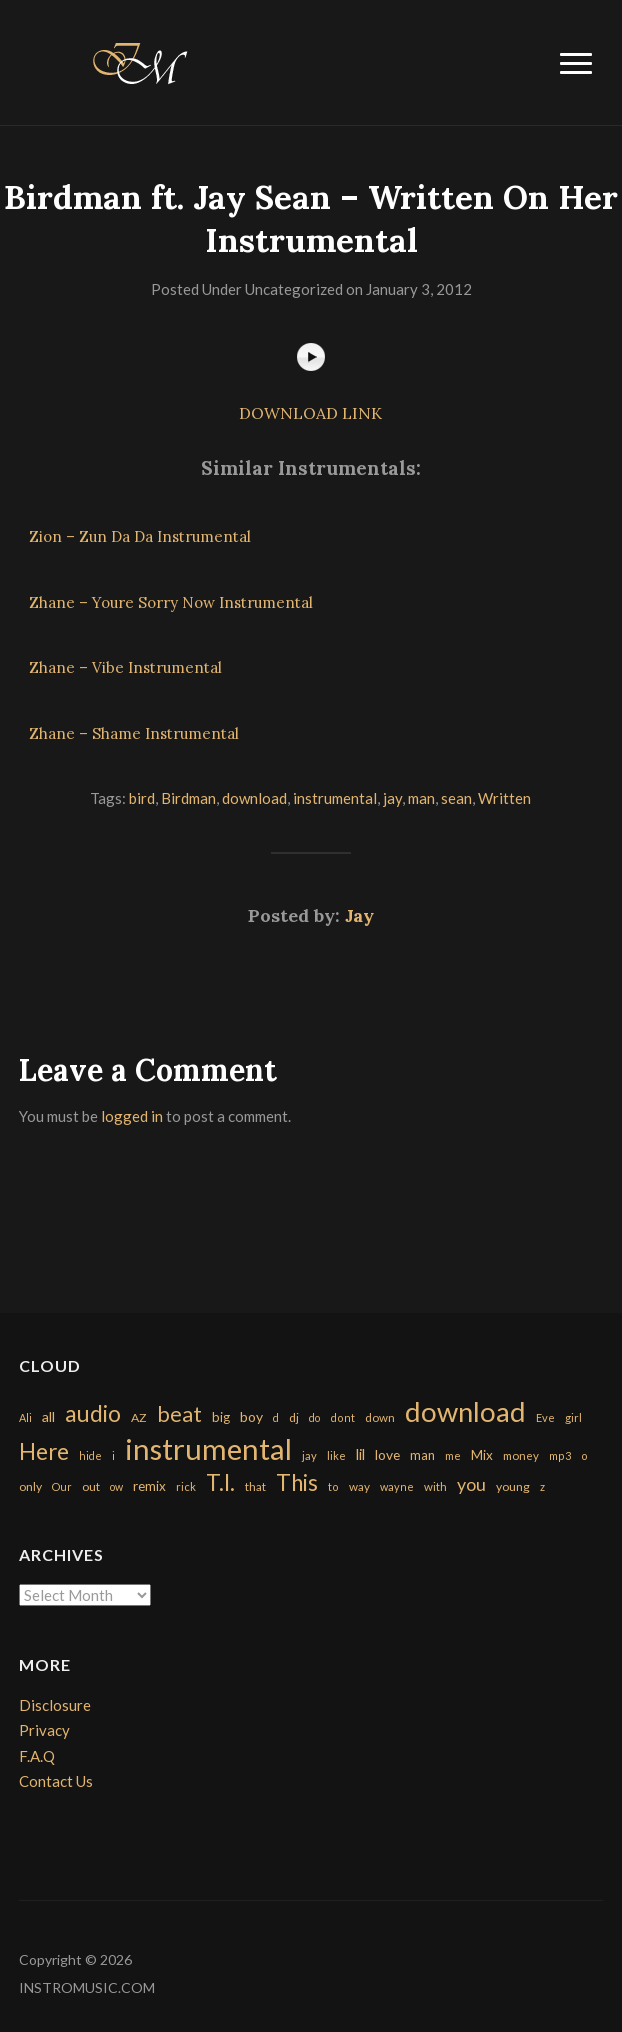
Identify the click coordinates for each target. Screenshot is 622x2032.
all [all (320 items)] (48, 1416)
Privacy (44, 1730)
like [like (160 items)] (336, 1455)
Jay (359, 915)
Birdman (188, 798)
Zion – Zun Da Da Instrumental (140, 536)
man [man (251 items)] (422, 1455)
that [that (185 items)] (255, 1486)
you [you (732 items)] (471, 1484)
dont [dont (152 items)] (342, 1417)
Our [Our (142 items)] (62, 1486)
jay (392, 798)
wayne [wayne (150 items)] (397, 1486)
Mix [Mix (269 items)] (482, 1455)
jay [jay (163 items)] (309, 1455)
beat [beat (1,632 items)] (179, 1414)
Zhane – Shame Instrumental (134, 733)
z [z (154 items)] (542, 1486)
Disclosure (55, 1705)
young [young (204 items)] (513, 1486)
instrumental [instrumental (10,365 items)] (208, 1448)
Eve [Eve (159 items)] (545, 1417)
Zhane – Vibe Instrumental (125, 667)
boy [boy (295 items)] (251, 1416)
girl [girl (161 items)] (573, 1417)
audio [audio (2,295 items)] (93, 1413)
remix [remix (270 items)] (149, 1486)
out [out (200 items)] (91, 1486)
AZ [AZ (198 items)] (139, 1417)
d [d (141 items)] (276, 1417)
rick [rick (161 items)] (186, 1486)
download (254, 798)
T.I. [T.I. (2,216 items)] (220, 1482)
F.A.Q (37, 1756)
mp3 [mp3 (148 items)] (560, 1455)
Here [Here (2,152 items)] (44, 1451)
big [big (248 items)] (221, 1417)
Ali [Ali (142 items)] (25, 1417)
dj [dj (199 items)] (294, 1417)
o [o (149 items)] (584, 1455)
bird (142, 798)
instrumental (335, 798)
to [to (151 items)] (333, 1486)
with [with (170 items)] (435, 1486)
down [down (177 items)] (380, 1417)
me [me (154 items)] (453, 1455)
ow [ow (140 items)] (116, 1486)
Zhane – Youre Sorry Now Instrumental (171, 602)
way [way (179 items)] (359, 1486)
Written (504, 798)
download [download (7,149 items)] (465, 1411)
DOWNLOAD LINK (310, 413)
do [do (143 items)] (314, 1417)
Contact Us (56, 1781)
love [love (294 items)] (387, 1454)
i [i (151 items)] (113, 1455)
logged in (132, 1116)
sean (456, 798)
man (421, 798)
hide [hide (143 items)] (90, 1455)
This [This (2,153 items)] (297, 1482)
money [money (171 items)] (521, 1455)
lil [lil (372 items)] (360, 1454)
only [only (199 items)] (30, 1486)
